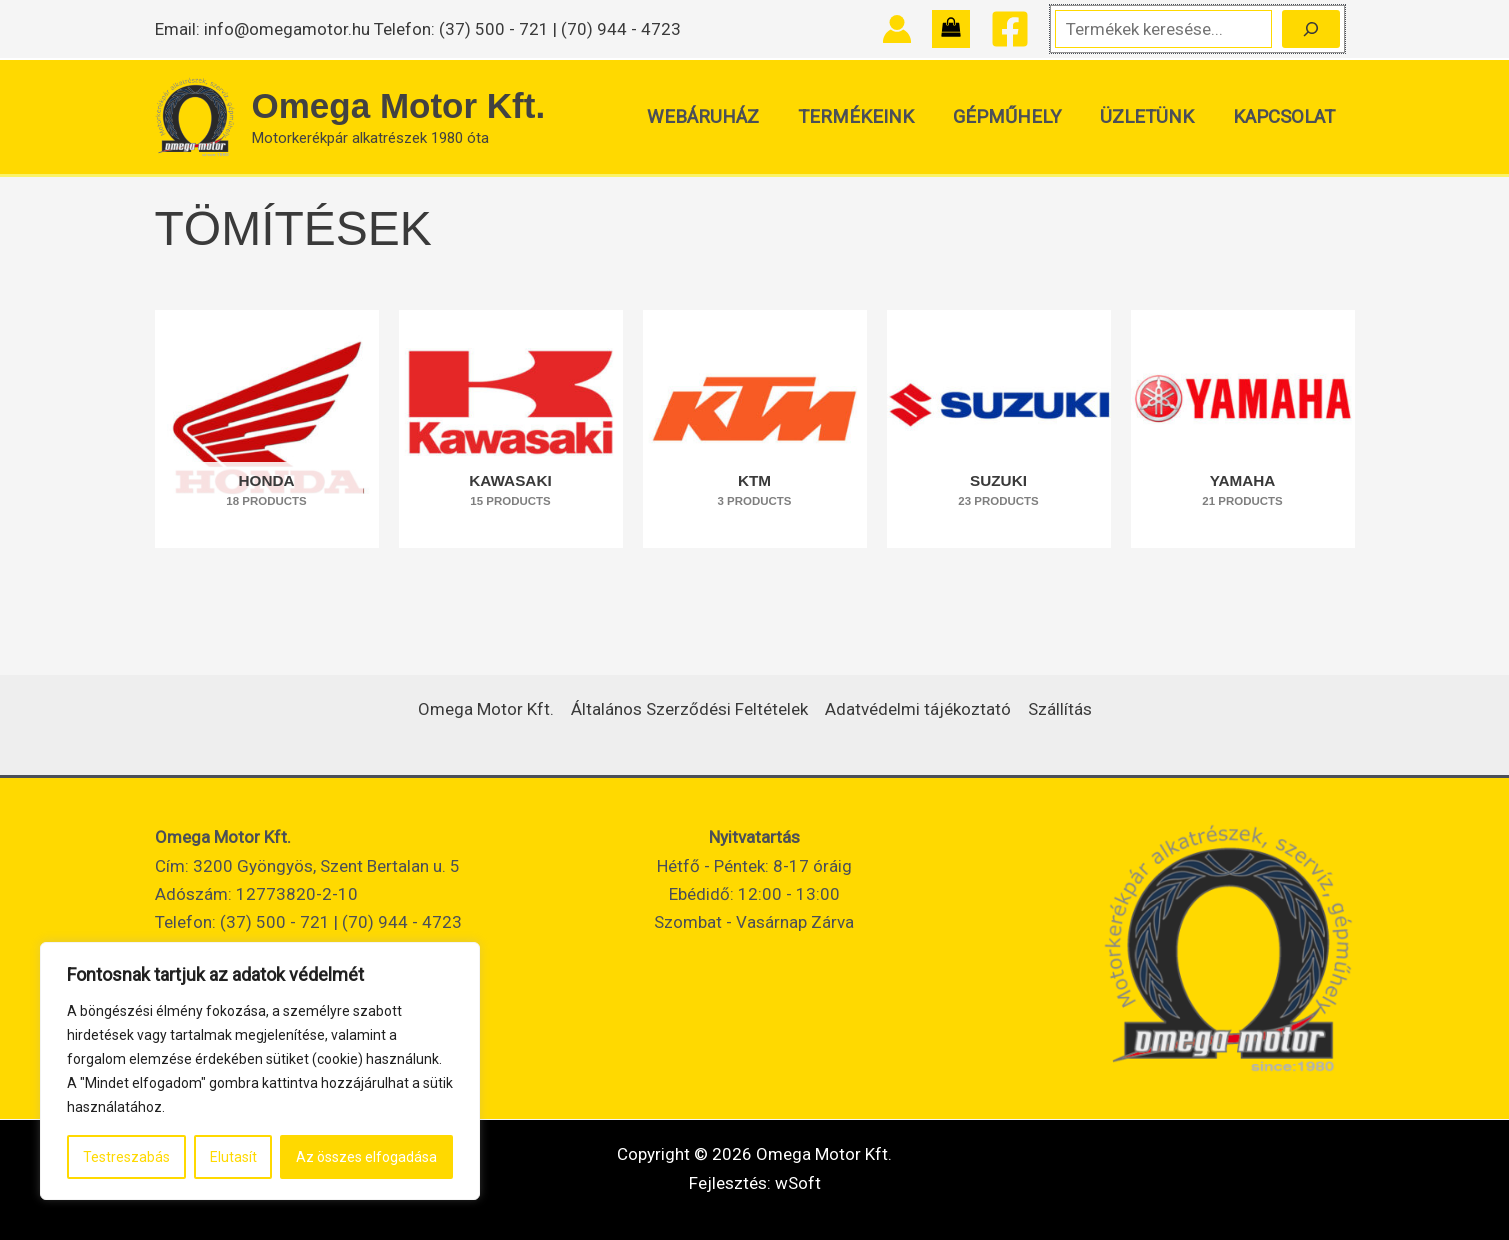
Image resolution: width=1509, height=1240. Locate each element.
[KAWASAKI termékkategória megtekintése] (511, 429)
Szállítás (1060, 709)
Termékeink (862, 117)
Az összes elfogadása (366, 1157)
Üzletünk (1149, 117)
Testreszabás (126, 1157)
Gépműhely (1011, 117)
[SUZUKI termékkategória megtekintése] (999, 429)
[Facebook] (1010, 29)
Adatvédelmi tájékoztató (918, 709)
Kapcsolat (1285, 117)
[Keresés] (1311, 29)
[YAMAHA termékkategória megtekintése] (1243, 429)
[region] (260, 1071)
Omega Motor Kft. (399, 105)
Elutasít (233, 1157)
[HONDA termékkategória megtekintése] (267, 429)
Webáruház (710, 117)
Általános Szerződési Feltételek (689, 709)
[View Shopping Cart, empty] (951, 28)
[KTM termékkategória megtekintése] (755, 429)
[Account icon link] (897, 29)
